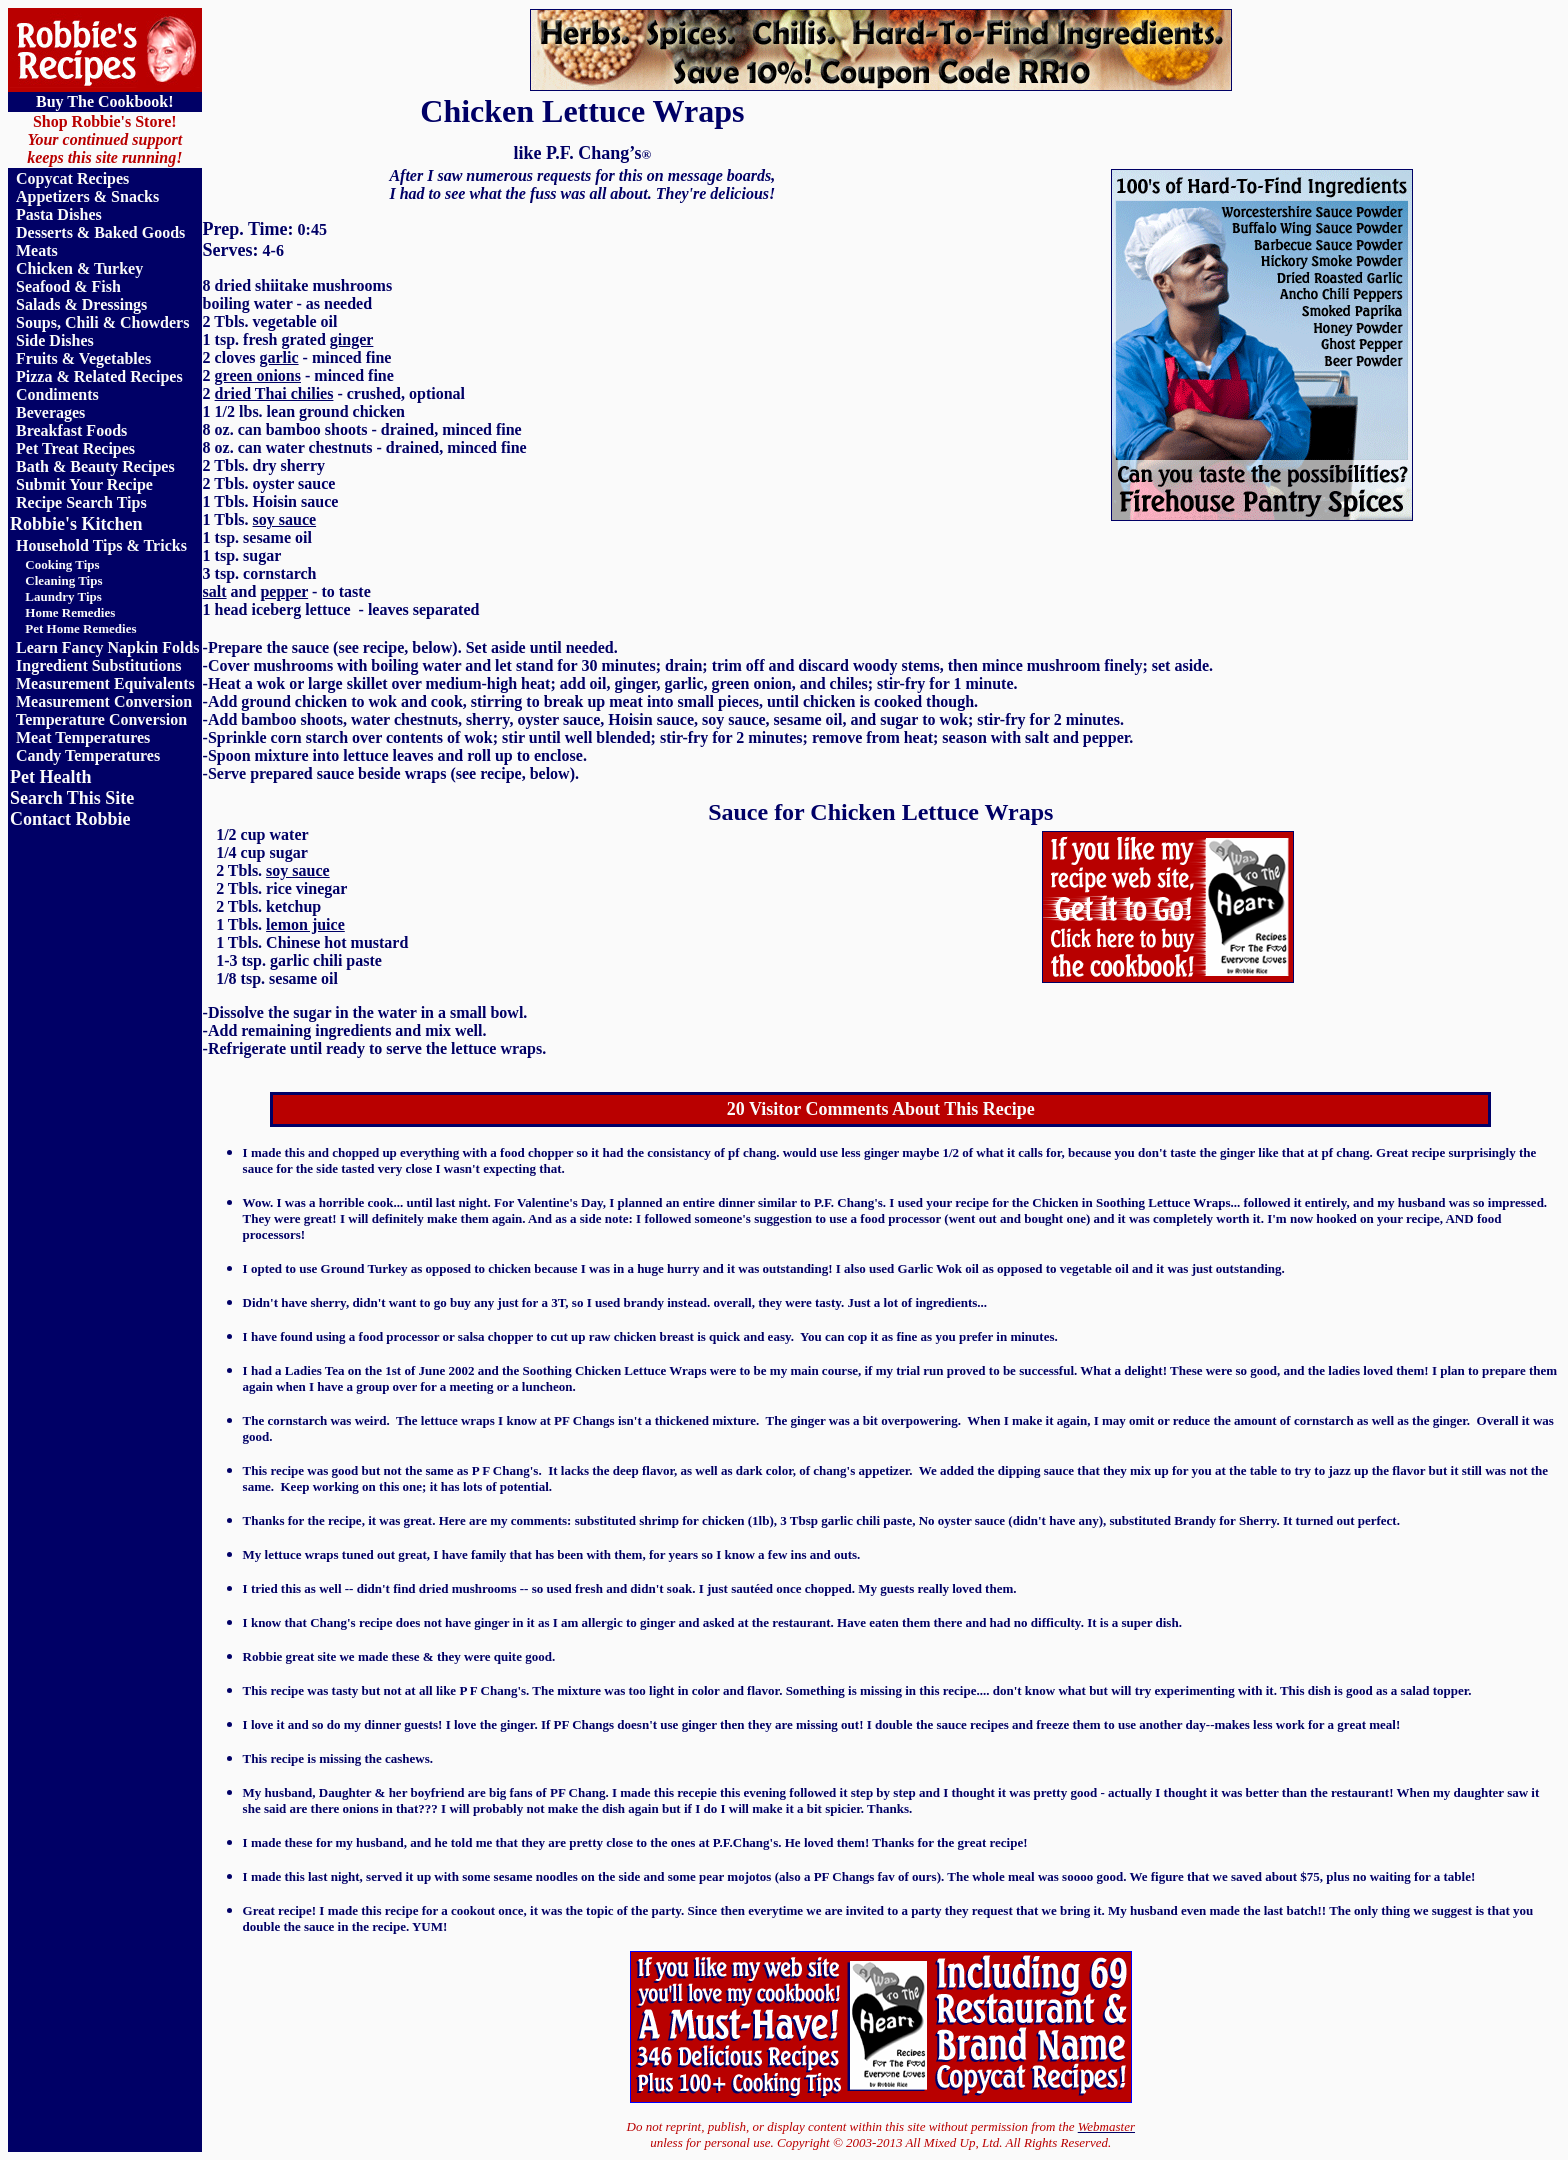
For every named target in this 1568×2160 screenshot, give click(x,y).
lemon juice (305, 924)
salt (215, 591)
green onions (258, 375)
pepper (284, 591)
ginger (352, 339)
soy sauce (285, 519)
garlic (278, 357)
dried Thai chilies (274, 393)
